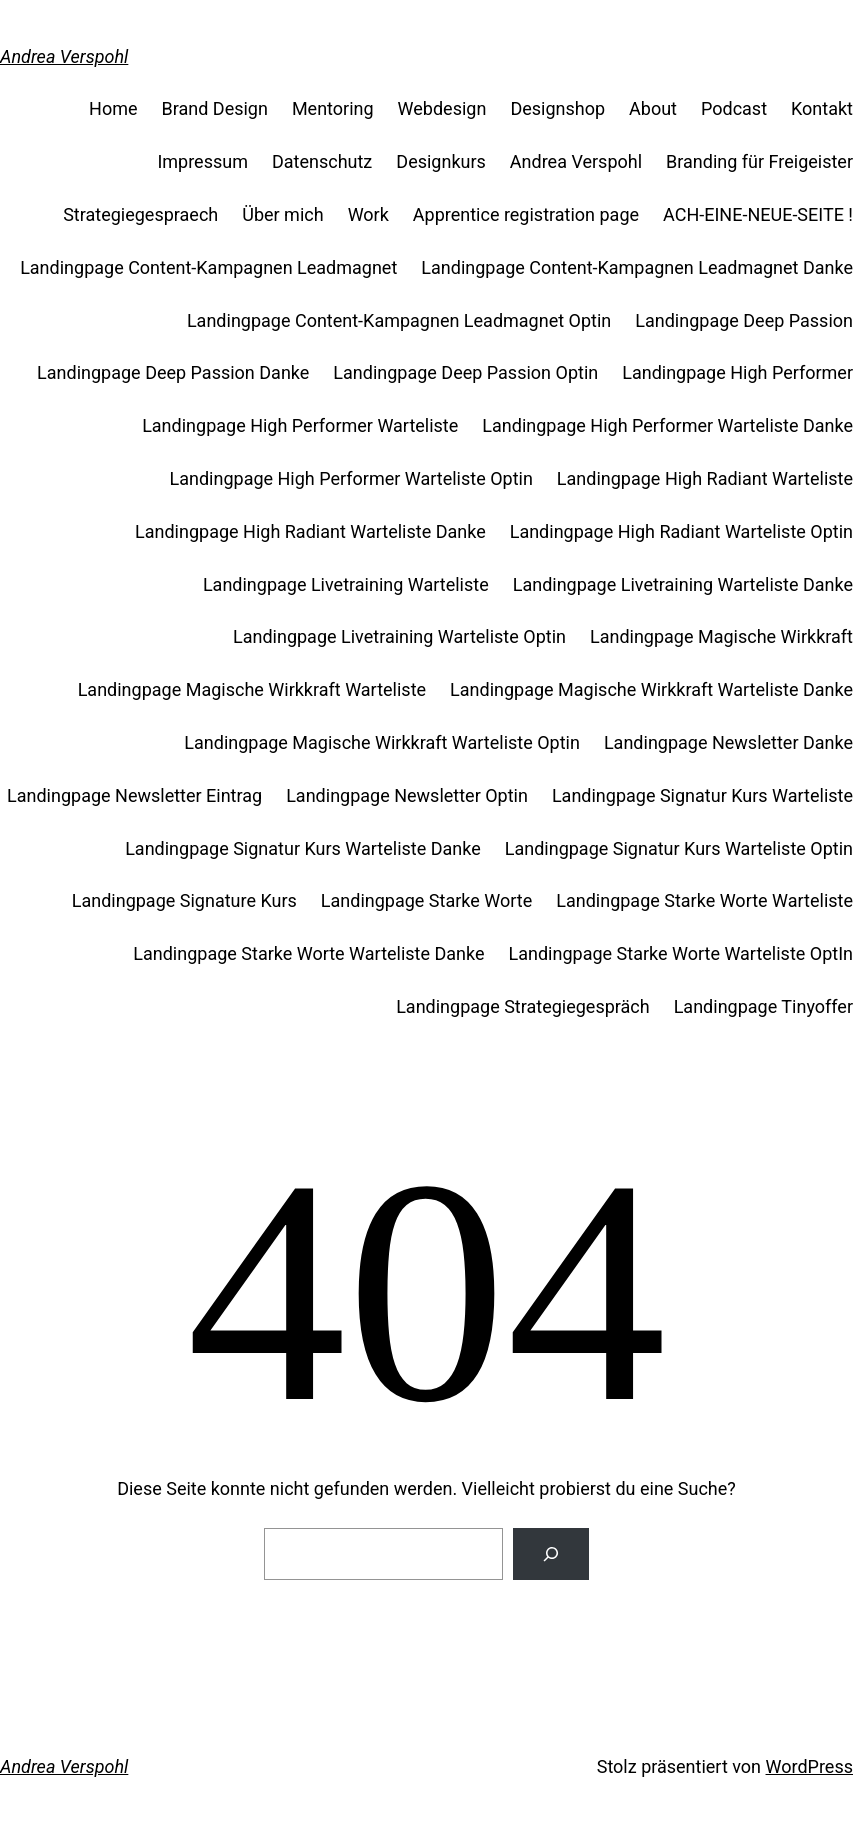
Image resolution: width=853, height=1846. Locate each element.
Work (368, 214)
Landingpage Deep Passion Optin (465, 372)
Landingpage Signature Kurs (184, 900)
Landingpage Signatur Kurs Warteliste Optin (679, 848)
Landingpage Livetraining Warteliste (346, 584)
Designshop (557, 108)
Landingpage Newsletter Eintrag (134, 795)
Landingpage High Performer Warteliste (300, 425)
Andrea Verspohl (64, 56)
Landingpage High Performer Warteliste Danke (667, 425)
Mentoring (333, 108)
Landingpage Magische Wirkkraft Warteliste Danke (651, 689)
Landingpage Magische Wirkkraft (721, 636)
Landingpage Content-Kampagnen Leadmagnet (208, 267)
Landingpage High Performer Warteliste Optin (351, 478)
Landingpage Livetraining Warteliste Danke (683, 584)
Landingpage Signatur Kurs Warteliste (702, 795)
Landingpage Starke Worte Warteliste (704, 900)
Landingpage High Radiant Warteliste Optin (681, 531)
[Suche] (551, 1554)
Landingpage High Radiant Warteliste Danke (310, 531)
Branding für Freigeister (759, 161)
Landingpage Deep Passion (744, 320)
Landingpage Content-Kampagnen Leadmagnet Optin (399, 320)
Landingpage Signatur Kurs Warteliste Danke (303, 848)
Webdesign (442, 108)
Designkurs (441, 161)
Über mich (282, 214)
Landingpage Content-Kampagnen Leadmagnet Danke (637, 267)
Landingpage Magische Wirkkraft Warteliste (252, 689)
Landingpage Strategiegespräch (523, 1006)
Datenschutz (322, 161)
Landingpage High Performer (737, 372)
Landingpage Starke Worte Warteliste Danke (308, 953)
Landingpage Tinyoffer (763, 1006)
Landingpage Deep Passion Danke (173, 372)
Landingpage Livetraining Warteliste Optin (399, 636)
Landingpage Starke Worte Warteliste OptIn (681, 953)
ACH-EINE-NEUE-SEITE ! (758, 214)
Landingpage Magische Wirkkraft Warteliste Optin (382, 742)
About (653, 108)
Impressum (202, 161)
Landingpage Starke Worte (426, 900)
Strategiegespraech (140, 214)
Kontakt (822, 108)
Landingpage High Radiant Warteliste (705, 478)
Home (113, 108)
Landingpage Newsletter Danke (728, 742)
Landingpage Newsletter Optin (407, 795)
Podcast (734, 108)
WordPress (809, 1766)
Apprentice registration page (526, 214)
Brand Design (215, 108)
